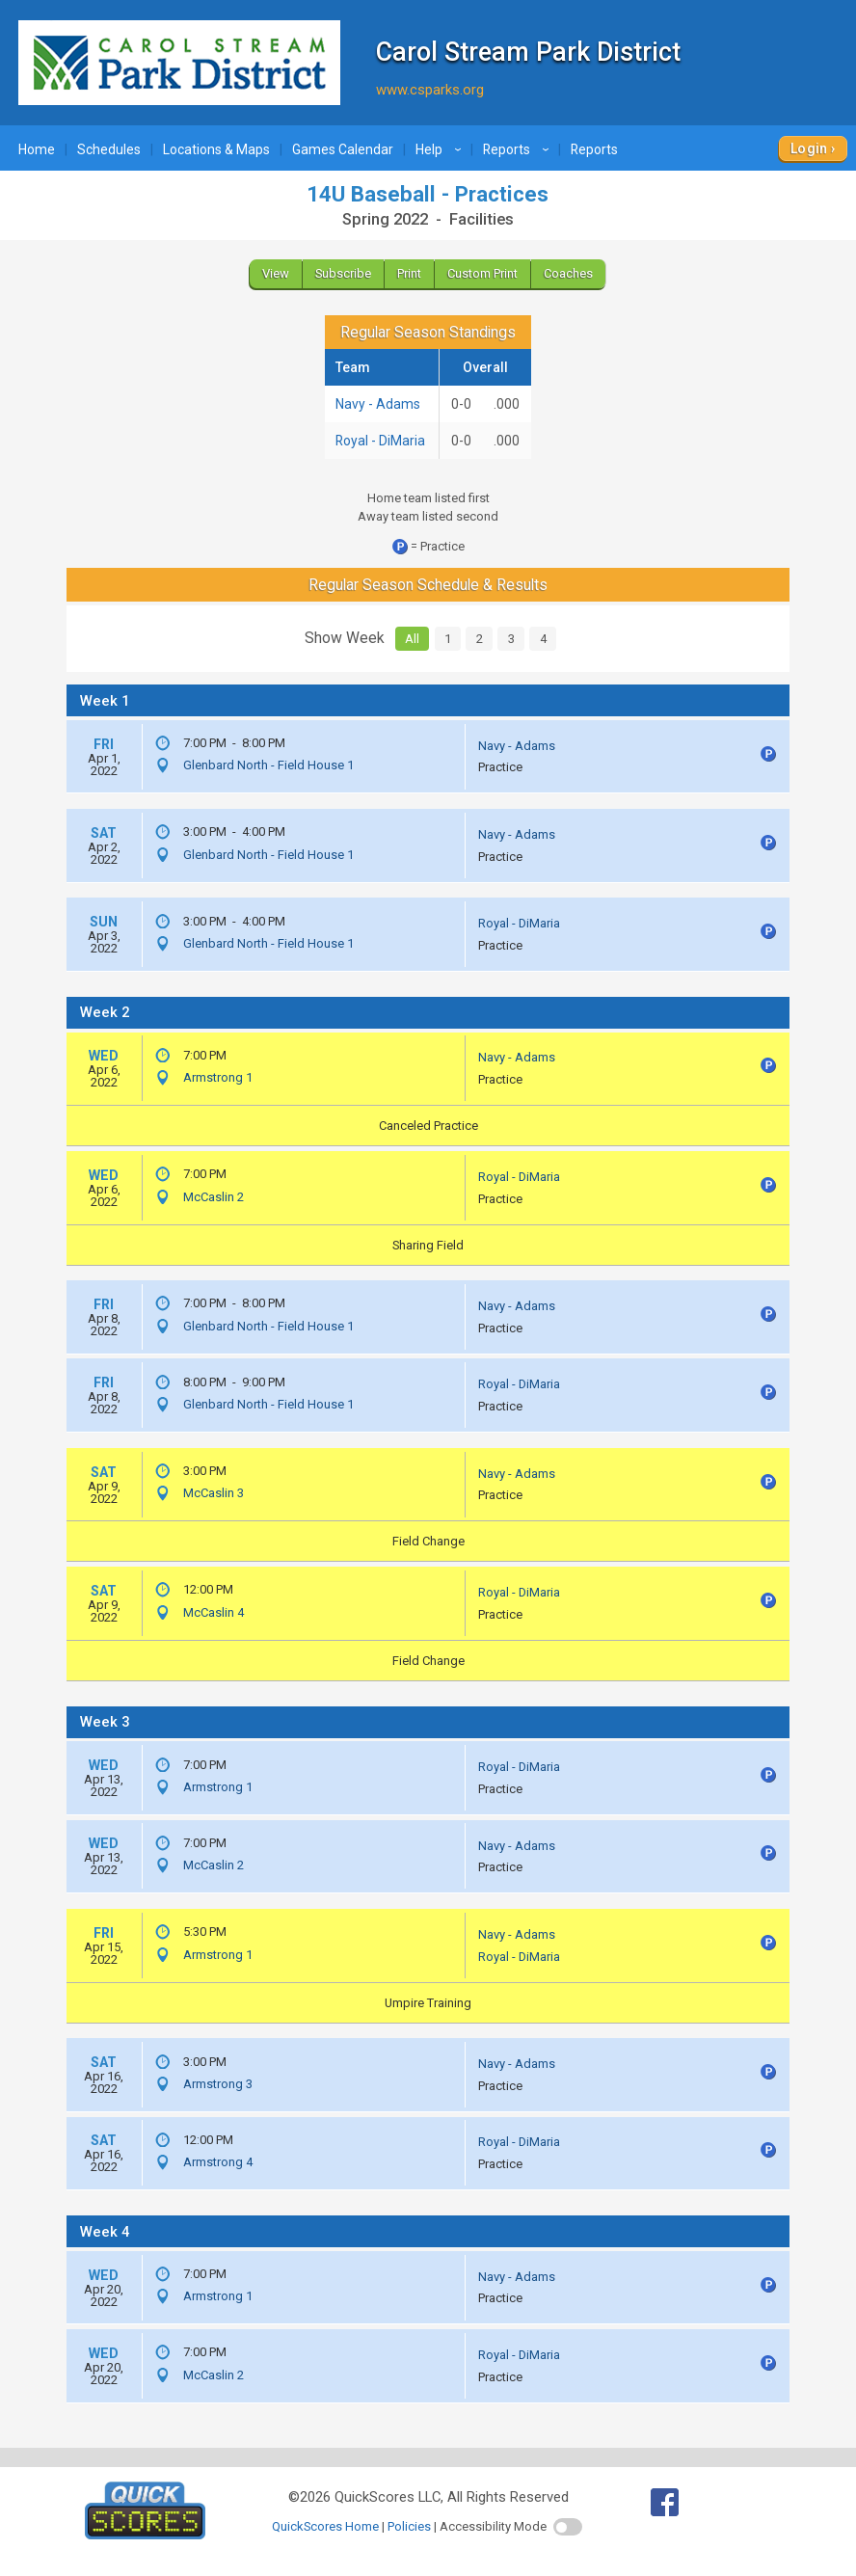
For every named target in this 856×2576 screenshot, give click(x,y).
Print (409, 273)
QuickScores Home (325, 2526)
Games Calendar (342, 149)
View (275, 273)
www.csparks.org (430, 89)
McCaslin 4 (213, 1612)
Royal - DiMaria (380, 440)
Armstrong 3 (218, 2084)
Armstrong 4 (218, 2162)
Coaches (568, 273)
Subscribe (343, 273)
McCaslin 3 (213, 1493)
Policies (409, 2526)
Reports (518, 149)
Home (36, 149)
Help (441, 149)
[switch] (567, 2527)
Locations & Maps (216, 149)
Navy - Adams (377, 404)
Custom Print (482, 273)
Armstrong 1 (218, 1077)
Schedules (109, 149)
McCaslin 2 (213, 1197)
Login (809, 148)
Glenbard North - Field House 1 (268, 765)
